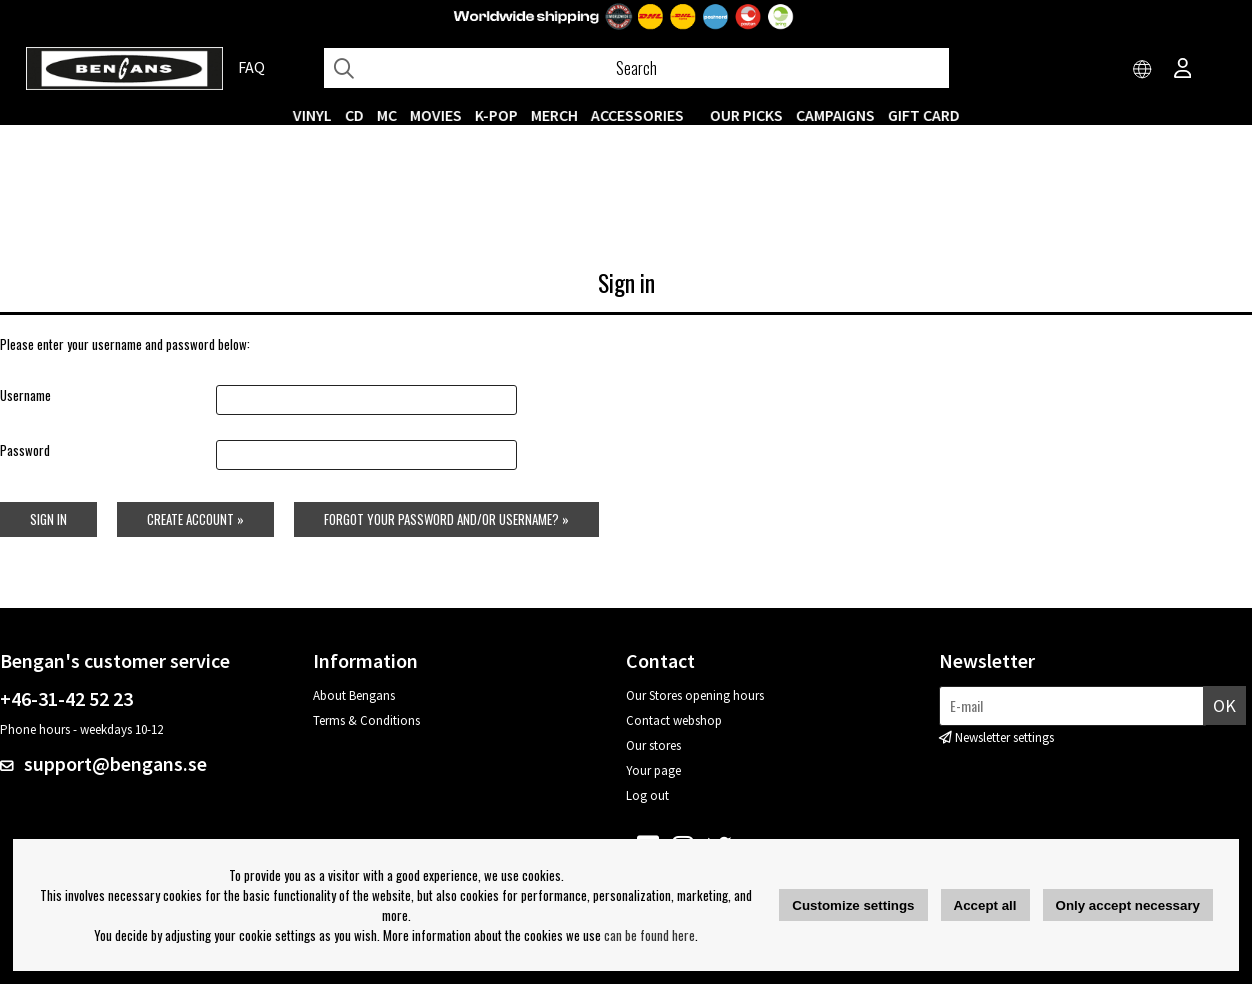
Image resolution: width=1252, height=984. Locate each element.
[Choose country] (1143, 70)
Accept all (985, 905)
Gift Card (924, 115)
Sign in (48, 519)
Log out (647, 795)
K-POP (496, 115)
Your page (653, 770)
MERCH (554, 115)
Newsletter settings (1004, 737)
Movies (436, 115)
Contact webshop (674, 720)
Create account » (195, 519)
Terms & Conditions (366, 720)
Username (25, 395)
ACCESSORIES (637, 115)
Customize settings (853, 905)
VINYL (312, 115)
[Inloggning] (1183, 70)
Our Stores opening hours (695, 695)
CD (354, 115)
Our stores (653, 745)
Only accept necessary (1128, 905)
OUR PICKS (746, 115)
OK (1224, 705)
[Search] (636, 68)
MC (387, 115)
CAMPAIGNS (835, 115)
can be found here (649, 935)
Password (25, 450)
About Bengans (354, 695)
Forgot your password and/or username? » (446, 519)
